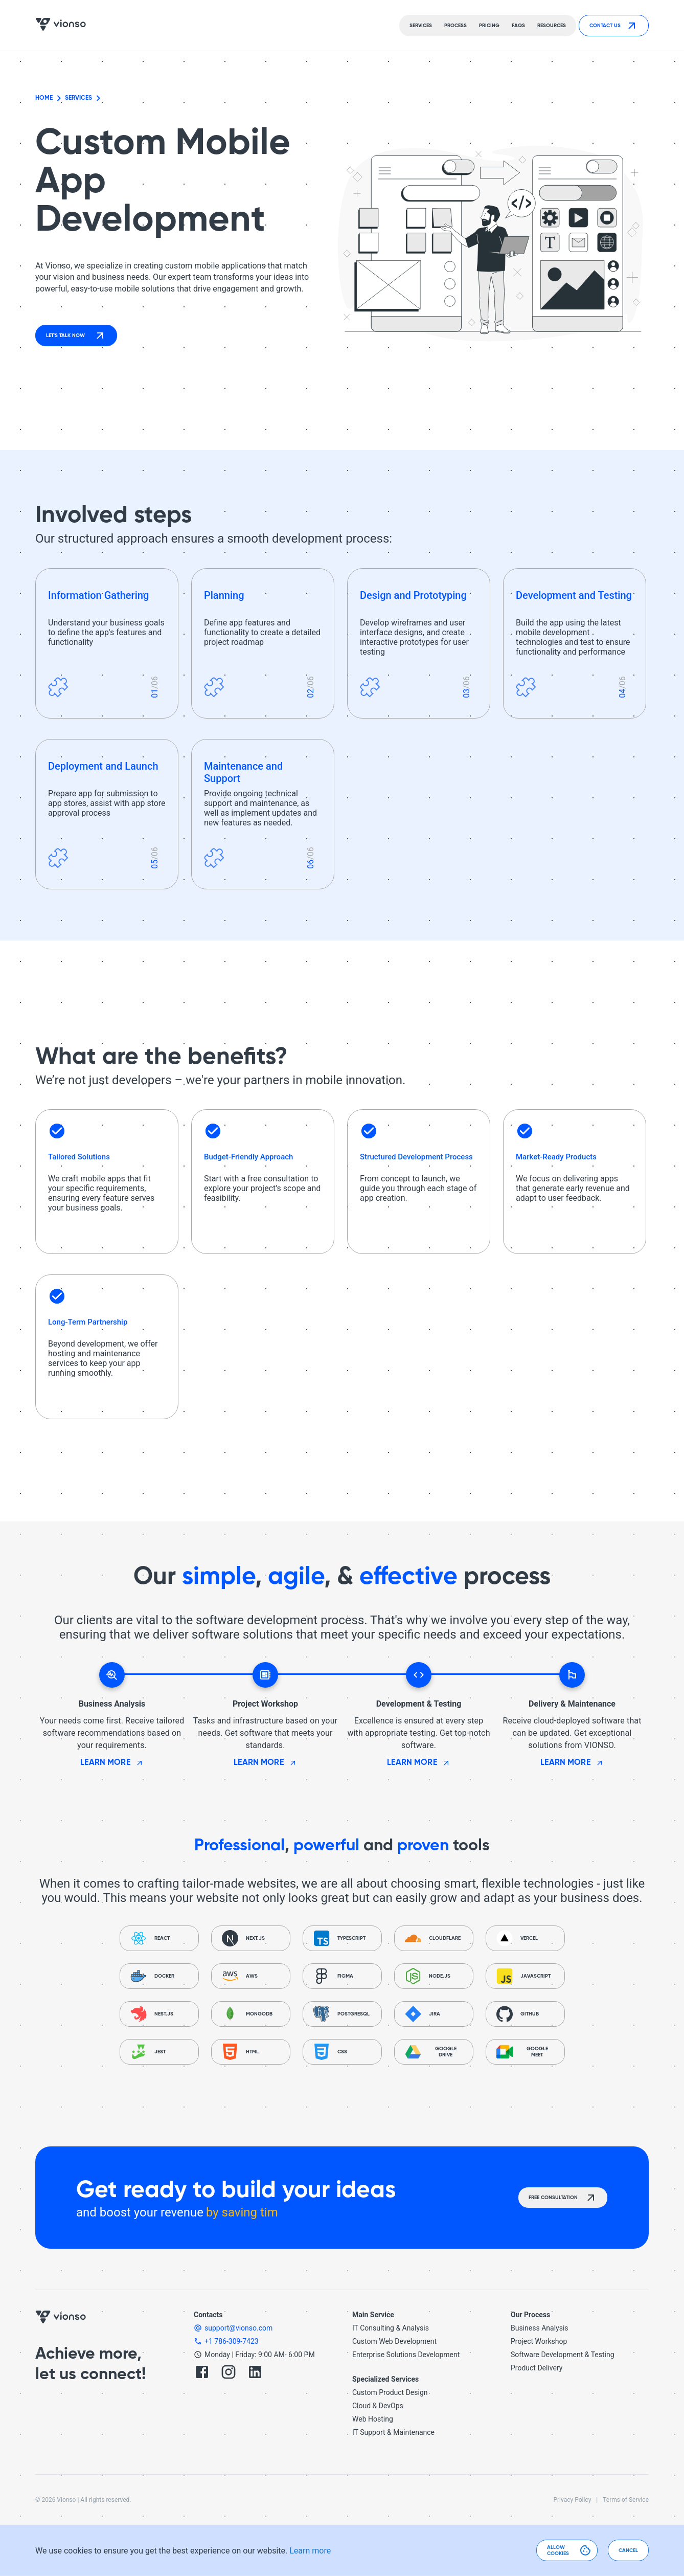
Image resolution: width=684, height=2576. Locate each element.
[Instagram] (228, 2373)
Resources (551, 25)
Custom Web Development (394, 2341)
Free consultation (563, 2197)
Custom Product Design (390, 2392)
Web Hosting (372, 2419)
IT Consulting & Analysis (390, 2328)
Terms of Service (626, 2499)
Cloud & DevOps (377, 2406)
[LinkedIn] (255, 2373)
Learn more (310, 2551)
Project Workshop (539, 2341)
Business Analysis (539, 2328)
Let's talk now (76, 335)
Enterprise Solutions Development (406, 2354)
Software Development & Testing (562, 2354)
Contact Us (613, 25)
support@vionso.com (238, 2328)
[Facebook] (202, 2373)
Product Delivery (536, 2368)
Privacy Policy (572, 2499)
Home (44, 98)
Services (78, 98)
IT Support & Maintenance (393, 2432)
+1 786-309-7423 (231, 2341)
